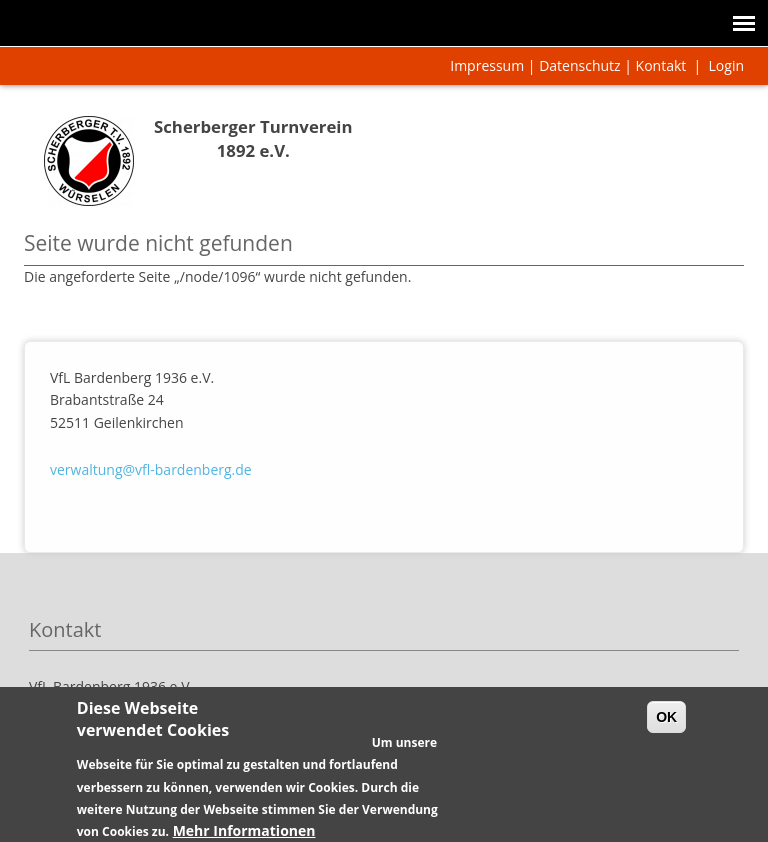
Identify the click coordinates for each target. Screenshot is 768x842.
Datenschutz (579, 65)
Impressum (487, 65)
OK (666, 726)
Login (726, 65)
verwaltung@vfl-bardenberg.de (151, 469)
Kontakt (661, 65)
